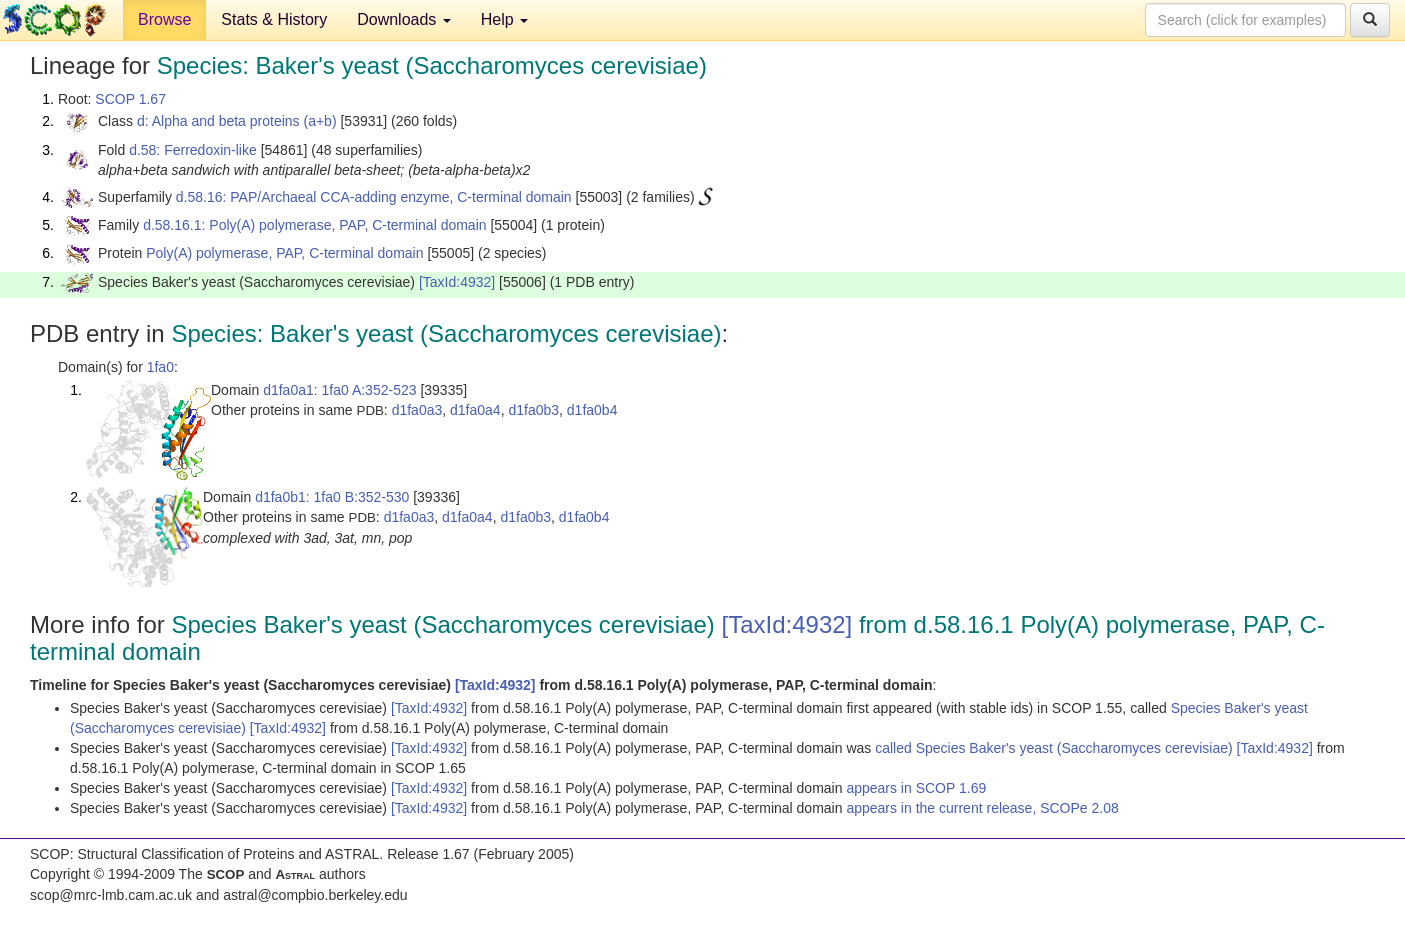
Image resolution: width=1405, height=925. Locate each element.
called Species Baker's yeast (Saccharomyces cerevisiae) (1055, 748)
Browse (164, 19)
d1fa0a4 (475, 410)
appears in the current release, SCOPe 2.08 (982, 808)
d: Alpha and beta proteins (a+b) (237, 121)
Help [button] (504, 19)
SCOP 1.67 (130, 99)
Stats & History (274, 19)
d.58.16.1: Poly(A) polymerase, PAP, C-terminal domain (314, 225)
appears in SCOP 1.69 (916, 788)
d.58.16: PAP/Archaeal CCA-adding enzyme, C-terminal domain (374, 197)
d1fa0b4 (592, 410)
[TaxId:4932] (457, 282)
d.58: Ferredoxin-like (193, 150)
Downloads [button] (404, 19)
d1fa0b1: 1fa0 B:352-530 (332, 497)
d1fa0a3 (417, 410)
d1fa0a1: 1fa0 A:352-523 (339, 390)
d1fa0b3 (533, 410)
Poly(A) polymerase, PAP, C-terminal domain (284, 253)
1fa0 (160, 367)
